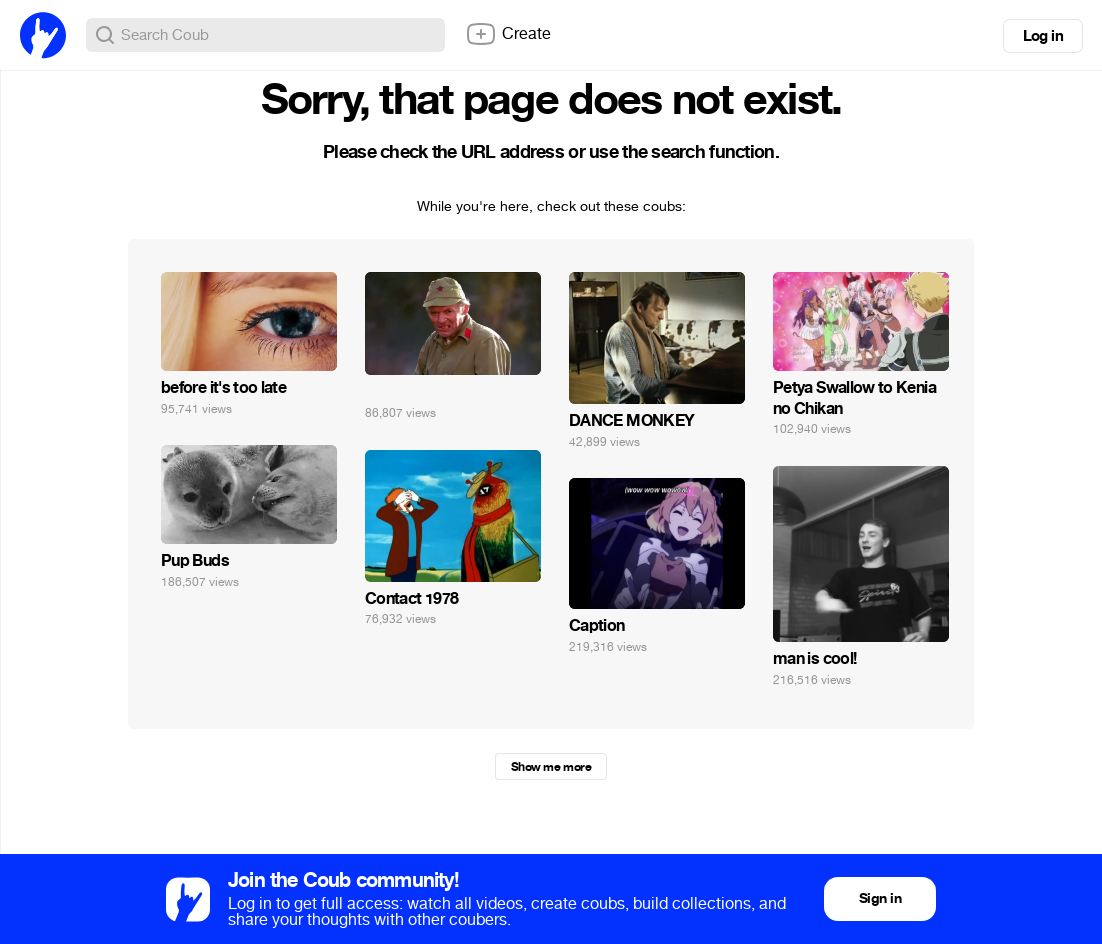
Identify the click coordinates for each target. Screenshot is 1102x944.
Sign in (880, 898)
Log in (1043, 36)
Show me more (551, 767)
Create (508, 34)
